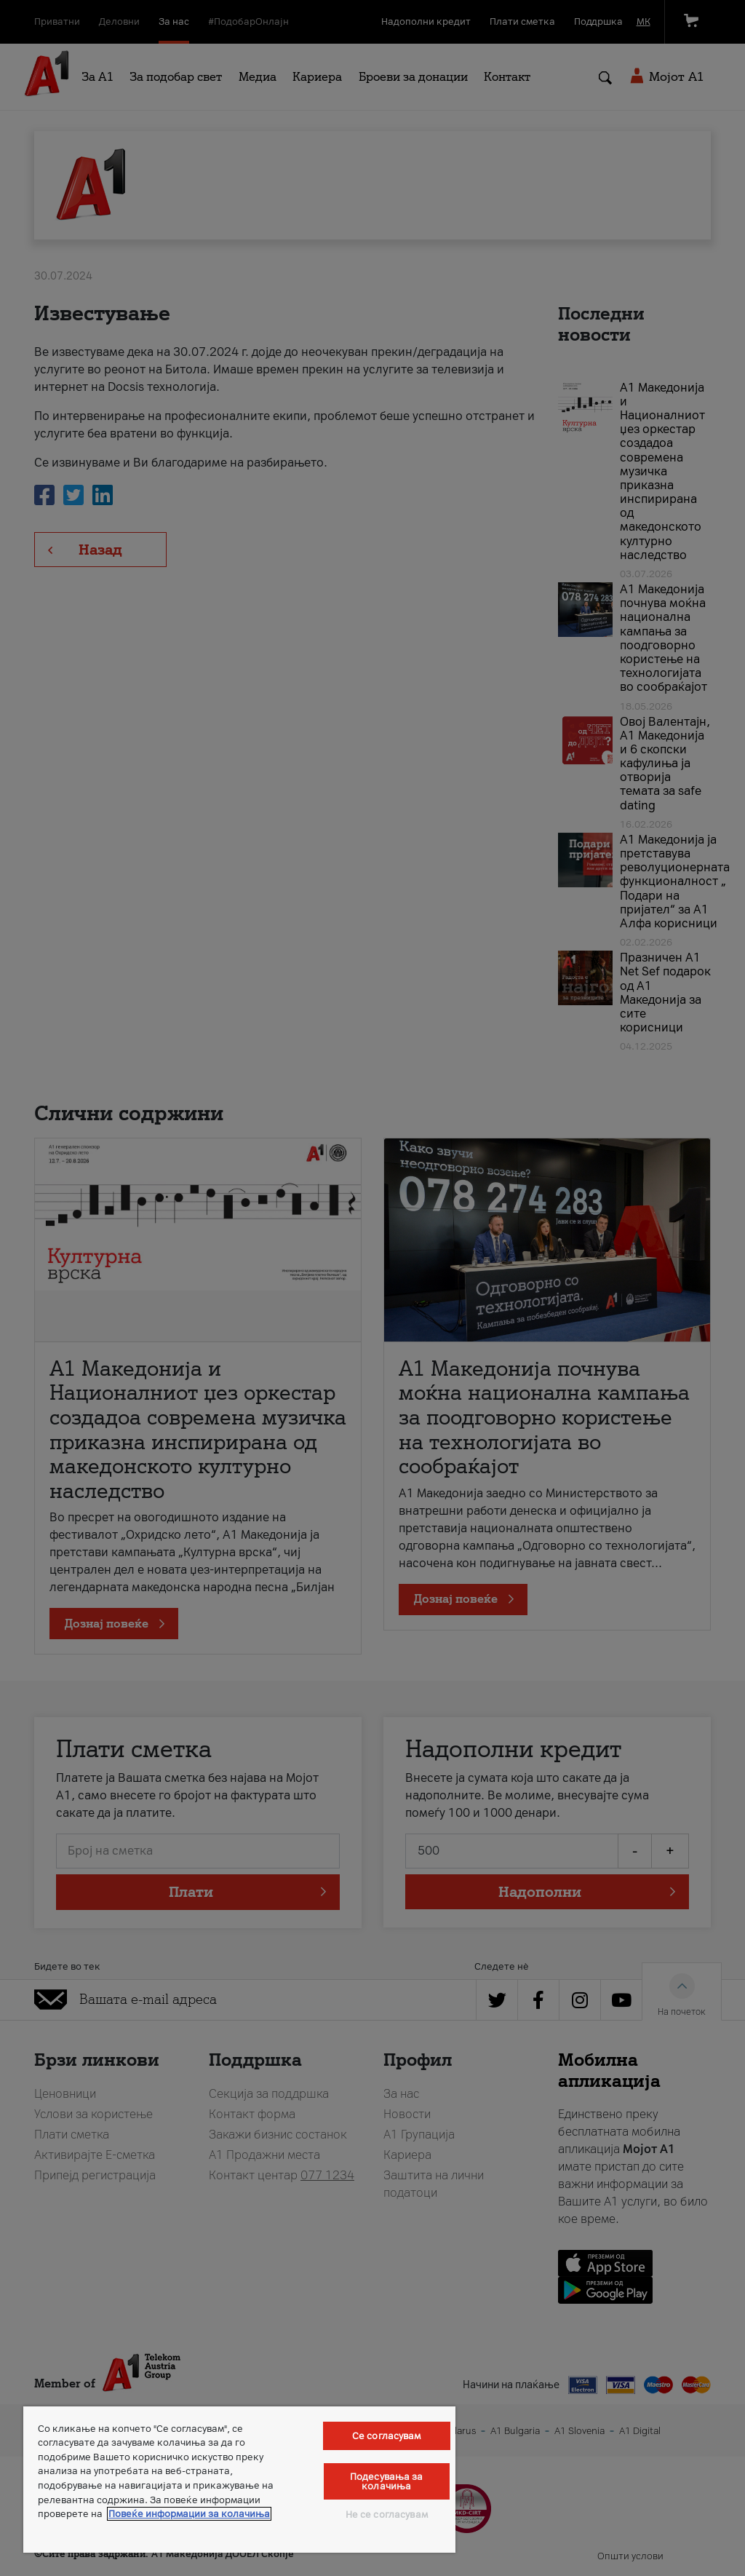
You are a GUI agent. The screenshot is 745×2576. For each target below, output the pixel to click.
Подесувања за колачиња (386, 2481)
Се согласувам (386, 2435)
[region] (239, 2479)
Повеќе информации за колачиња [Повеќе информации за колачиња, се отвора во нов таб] (189, 2513)
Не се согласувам (387, 2514)
